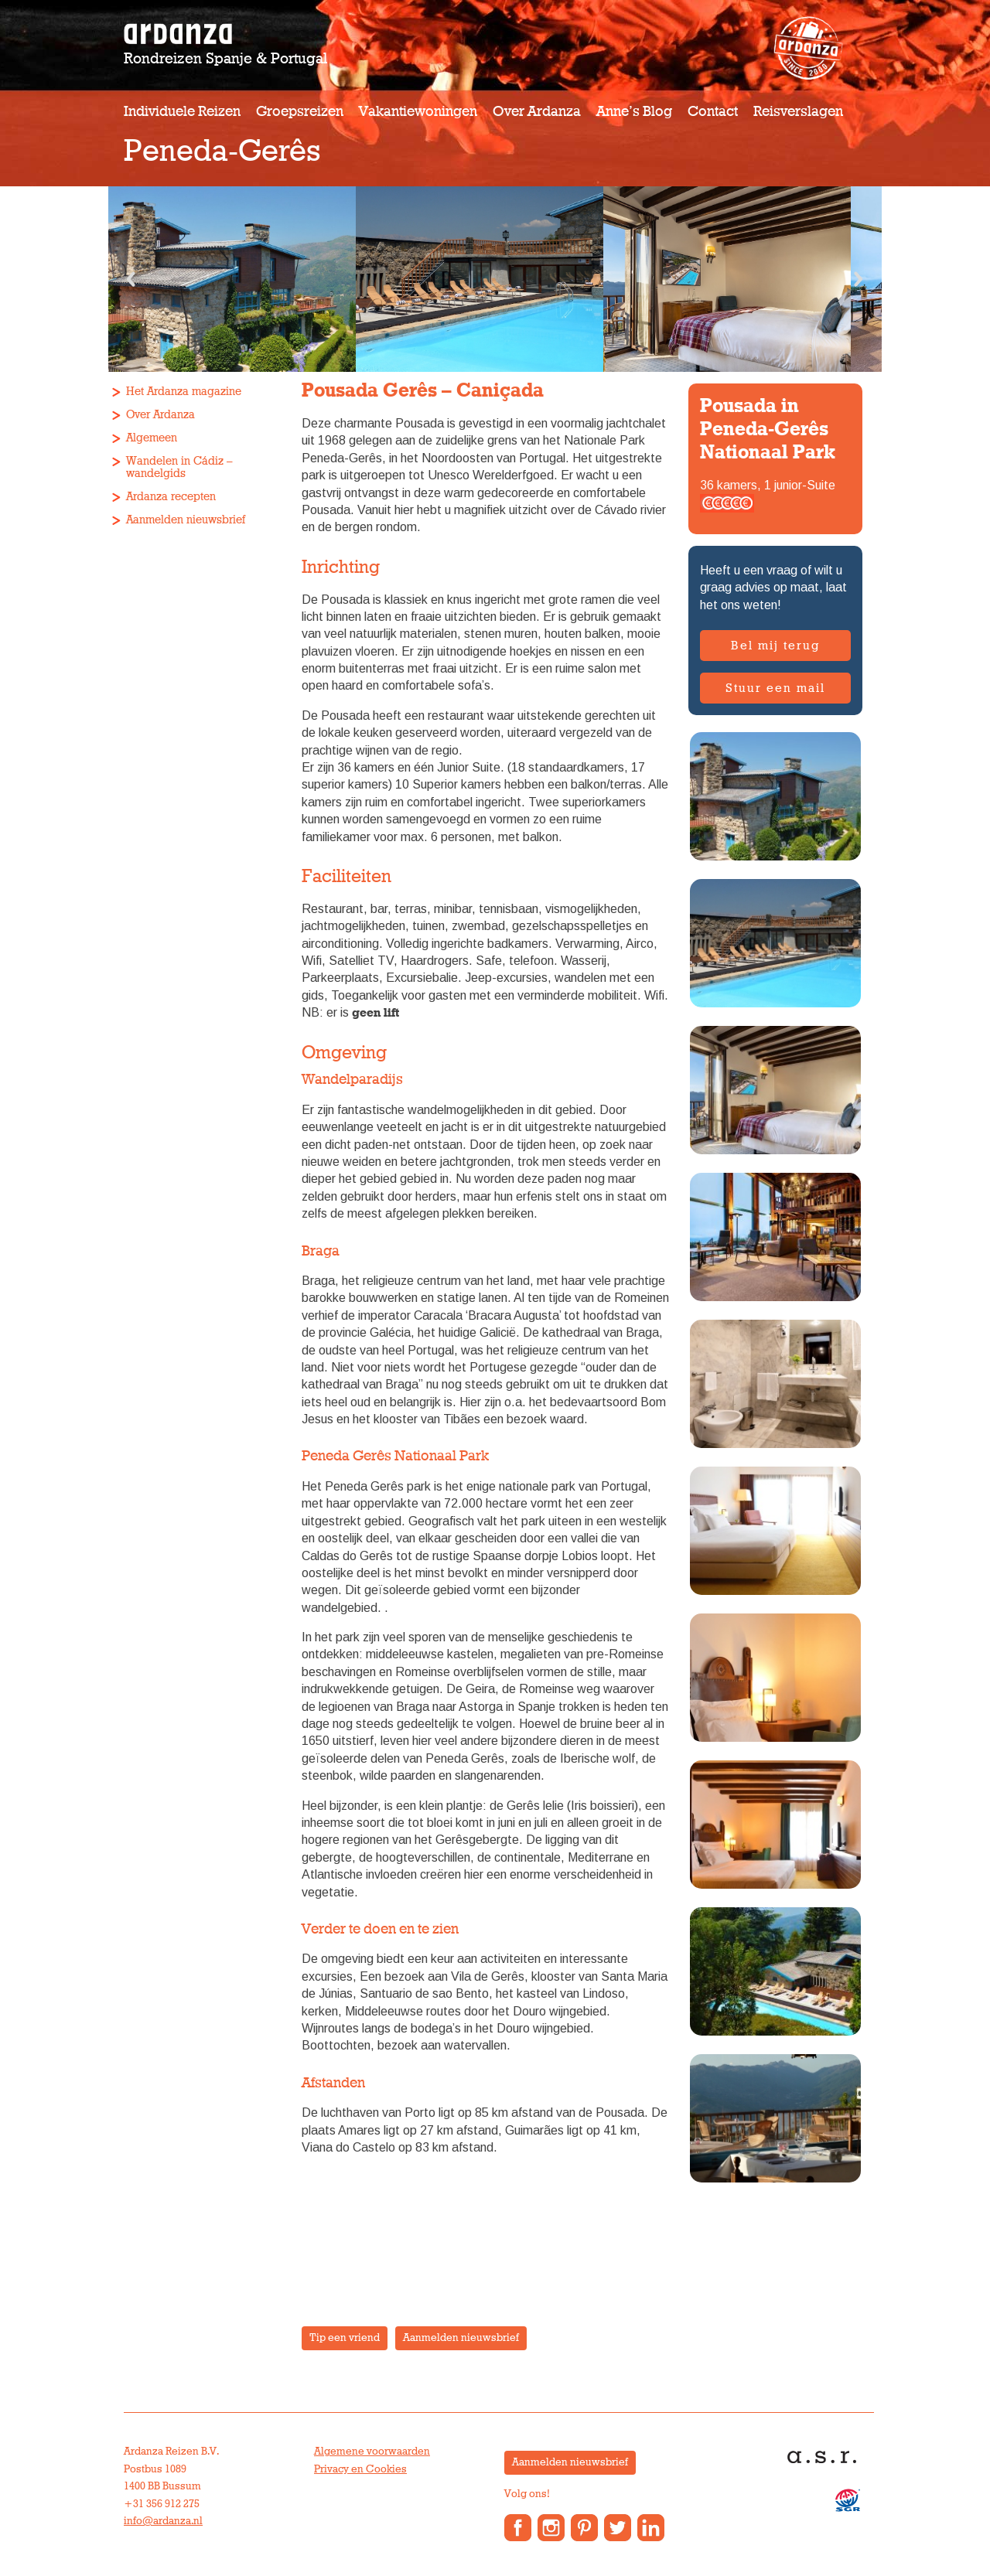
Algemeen (151, 438)
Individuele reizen (182, 111)
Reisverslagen (798, 111)
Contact (713, 111)
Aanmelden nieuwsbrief (185, 520)
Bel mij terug (775, 645)
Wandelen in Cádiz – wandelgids (179, 467)
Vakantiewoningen (418, 111)
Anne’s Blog (634, 111)
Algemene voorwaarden (372, 2451)
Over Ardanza (537, 111)
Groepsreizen (299, 111)
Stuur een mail (775, 688)
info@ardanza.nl (163, 2521)
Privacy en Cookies (360, 2469)
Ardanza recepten (171, 497)
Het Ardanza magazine (183, 391)
